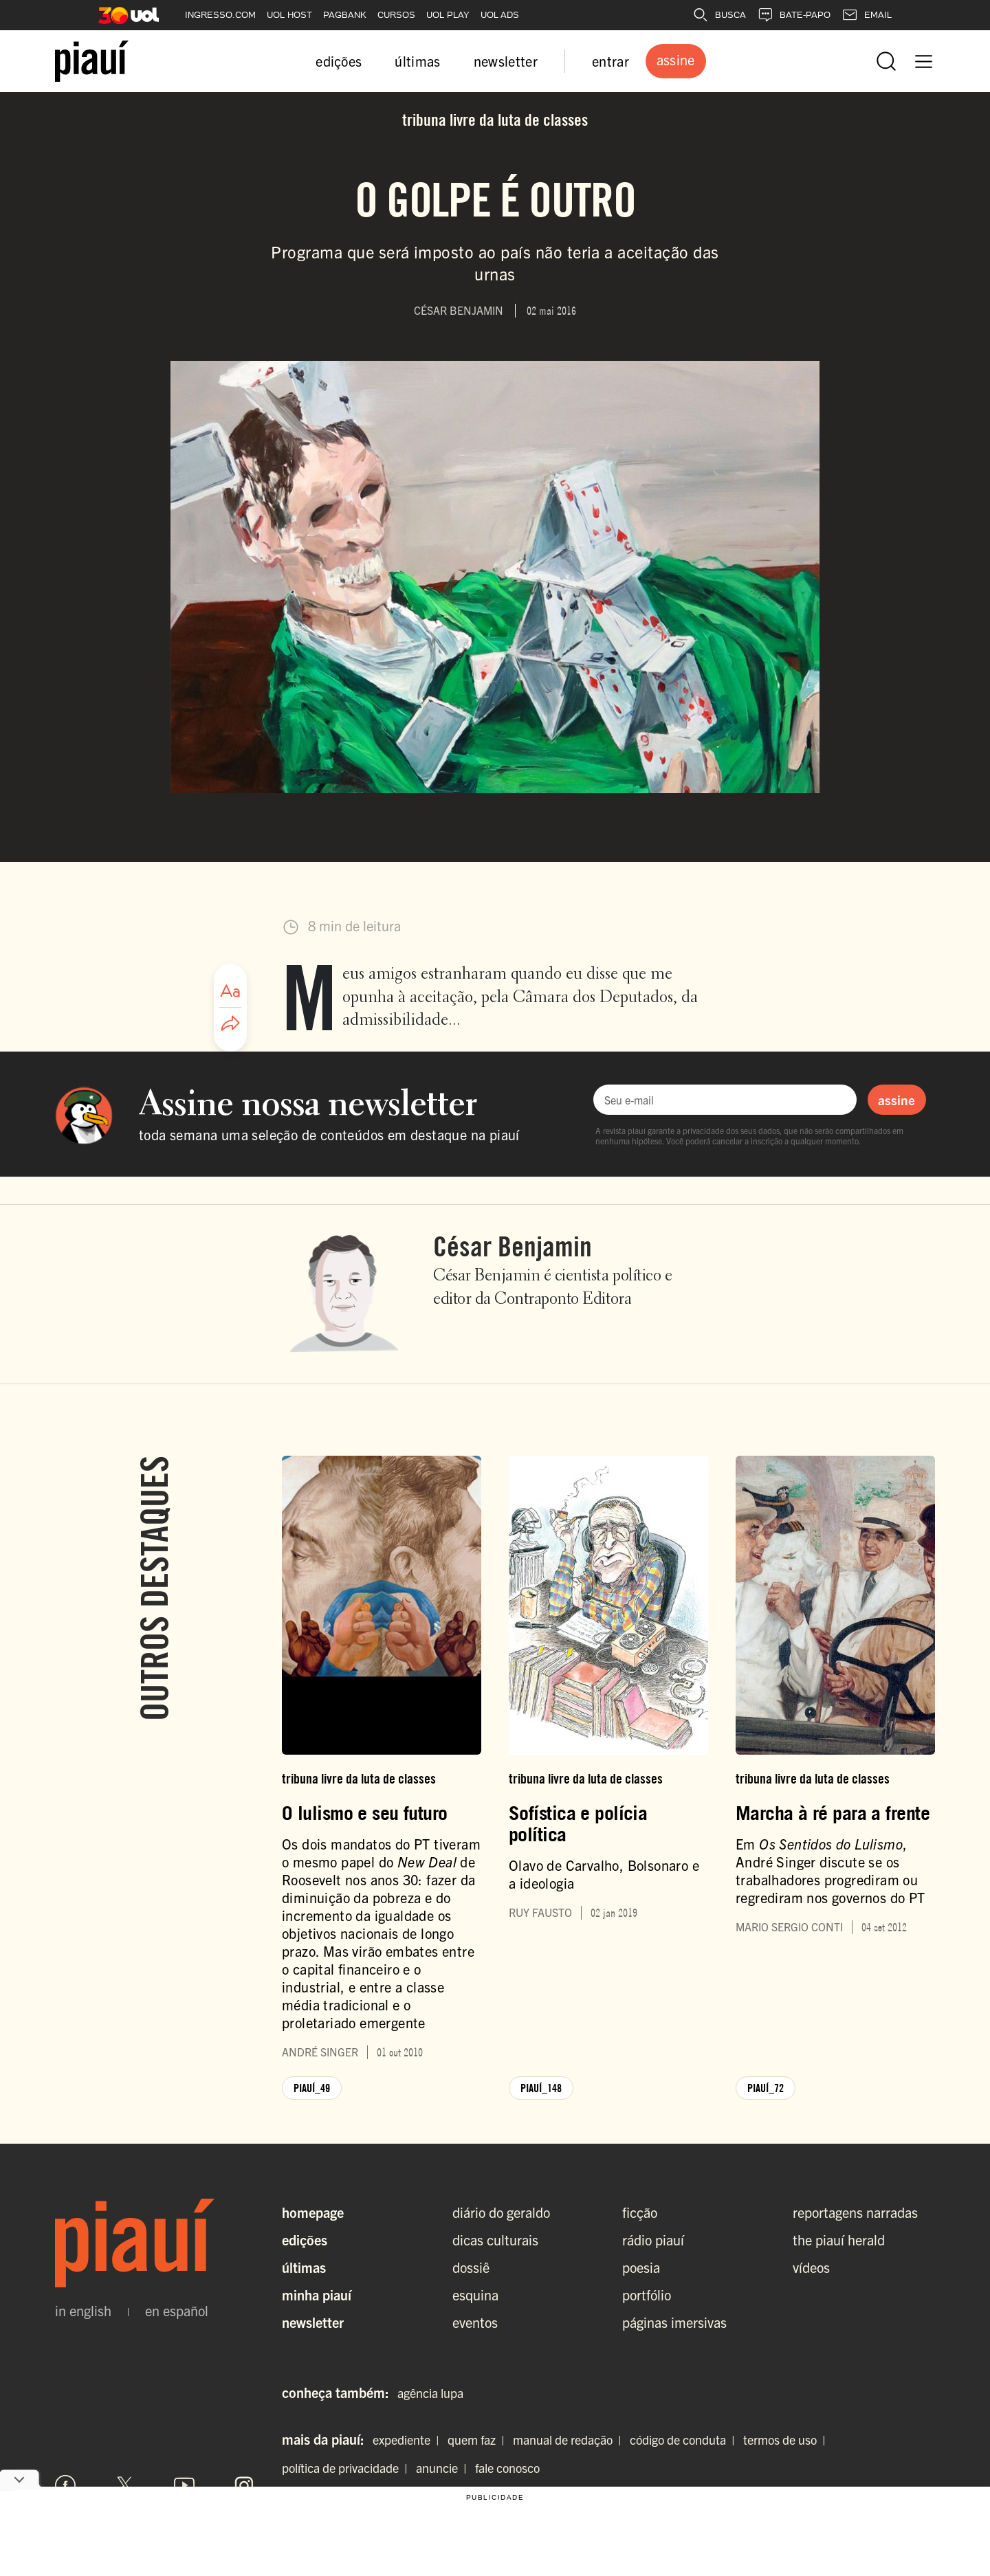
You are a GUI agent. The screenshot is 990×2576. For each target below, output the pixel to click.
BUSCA (719, 15)
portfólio (646, 2294)
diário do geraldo (501, 2212)
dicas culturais (495, 2239)
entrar (610, 60)
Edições (304, 2239)
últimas (417, 60)
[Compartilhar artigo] (230, 1024)
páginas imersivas (674, 2322)
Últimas (304, 2267)
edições (339, 60)
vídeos (811, 2267)
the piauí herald (839, 2239)
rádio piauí (653, 2239)
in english (83, 2311)
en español (176, 2311)
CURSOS (396, 15)
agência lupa (430, 2393)
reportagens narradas (855, 2212)
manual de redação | (570, 2439)
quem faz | (479, 2439)
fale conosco (507, 2468)
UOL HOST (289, 15)
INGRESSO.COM (220, 15)
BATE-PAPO (793, 15)
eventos (475, 2322)
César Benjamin (512, 1246)
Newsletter (313, 2322)
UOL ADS (500, 15)
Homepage (313, 2212)
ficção (639, 2212)
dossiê (471, 2267)
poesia (641, 2267)
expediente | (409, 2439)
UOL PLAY (448, 15)
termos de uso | (787, 2439)
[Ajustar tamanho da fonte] (230, 991)
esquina (475, 2294)
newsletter (506, 60)
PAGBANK (344, 15)
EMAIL (867, 15)
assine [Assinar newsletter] (896, 1099)
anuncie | (444, 2468)
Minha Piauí (316, 2294)
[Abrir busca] (886, 61)
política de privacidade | (347, 2468)
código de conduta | (685, 2439)
